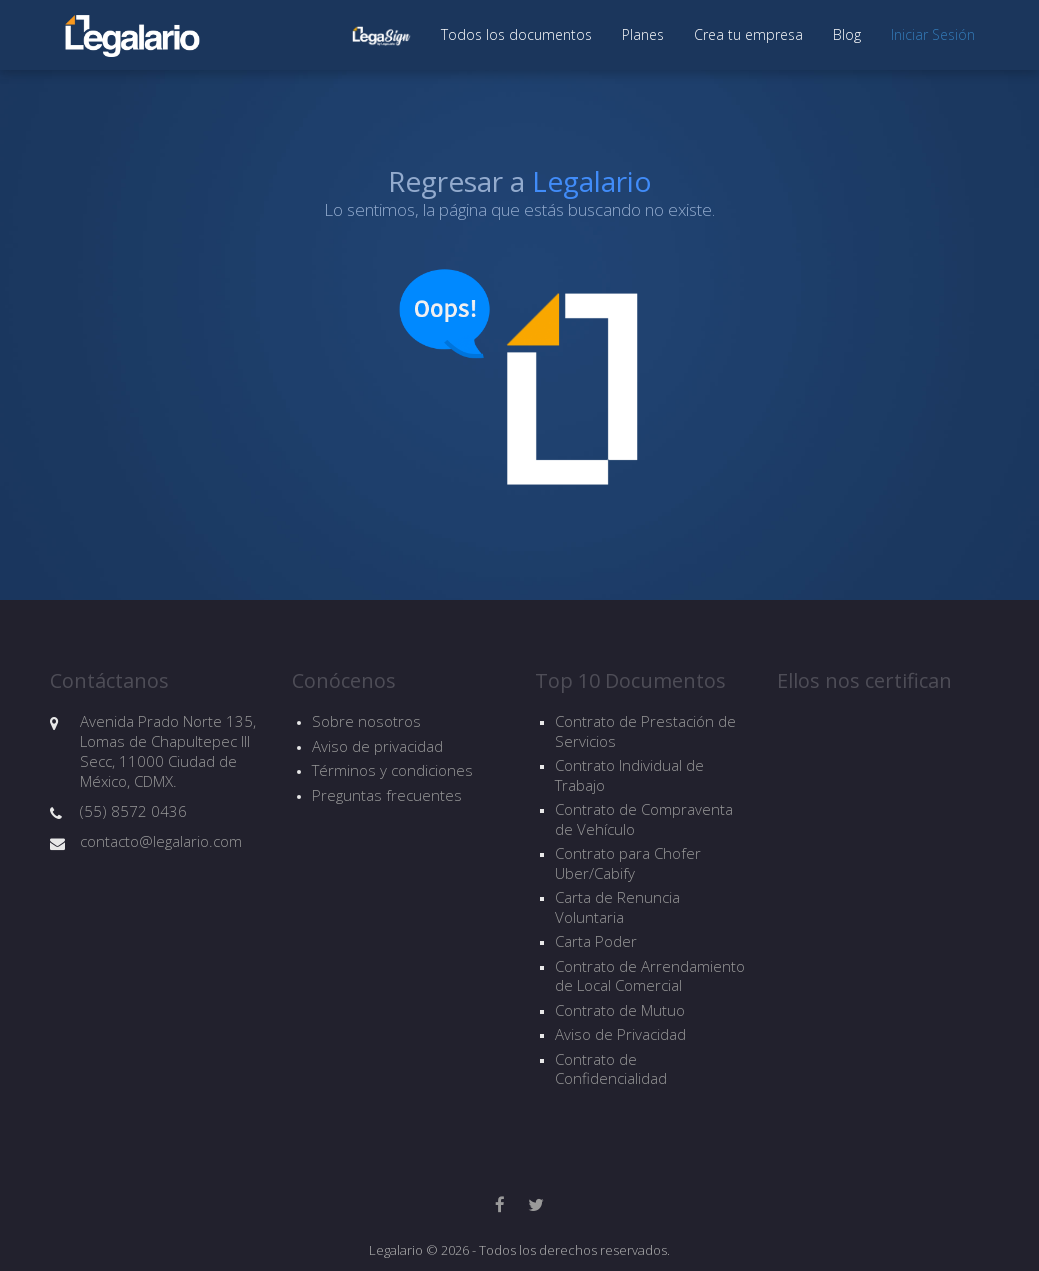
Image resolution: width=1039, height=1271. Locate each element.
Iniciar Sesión (933, 34)
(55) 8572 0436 (133, 811)
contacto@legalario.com (161, 841)
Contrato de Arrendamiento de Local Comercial (650, 976)
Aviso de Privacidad (620, 1034)
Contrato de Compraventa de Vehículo (644, 819)
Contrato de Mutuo (620, 1010)
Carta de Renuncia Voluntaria (617, 907)
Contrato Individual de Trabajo (629, 775)
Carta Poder (596, 941)
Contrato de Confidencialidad (611, 1069)
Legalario (592, 181)
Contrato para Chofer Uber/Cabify (628, 863)
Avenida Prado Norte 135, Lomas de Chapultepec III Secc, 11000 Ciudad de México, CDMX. (168, 751)
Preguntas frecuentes (387, 795)
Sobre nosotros (366, 721)
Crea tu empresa (748, 34)
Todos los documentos (516, 34)
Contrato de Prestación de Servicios (645, 731)
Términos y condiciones (392, 770)
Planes (643, 34)
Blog (847, 34)
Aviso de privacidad (377, 746)
